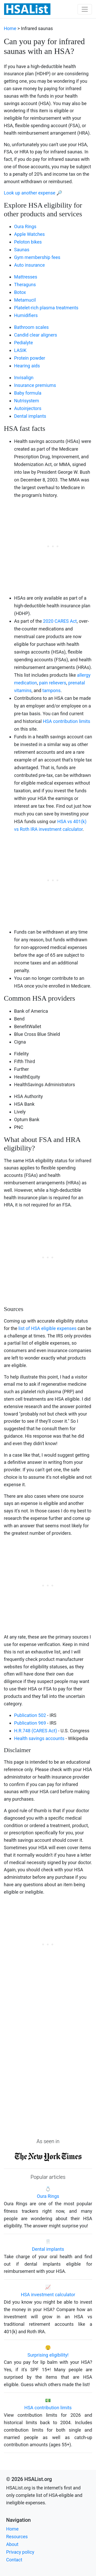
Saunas (21, 249)
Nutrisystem (26, 400)
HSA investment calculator (48, 2294)
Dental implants (30, 416)
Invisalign (24, 377)
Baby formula (27, 393)
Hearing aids (27, 365)
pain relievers (52, 682)
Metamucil (25, 300)
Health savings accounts (39, 1738)
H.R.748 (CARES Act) (35, 1730)
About (12, 2544)
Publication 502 (30, 1715)
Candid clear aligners (35, 335)
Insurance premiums (35, 385)
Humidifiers (26, 315)
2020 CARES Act (60, 621)
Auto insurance (29, 265)
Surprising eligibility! (48, 2355)
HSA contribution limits (66, 721)
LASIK (20, 350)
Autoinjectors (27, 408)
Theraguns (25, 284)
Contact (14, 2559)
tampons (51, 690)
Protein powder (29, 358)
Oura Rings (25, 226)
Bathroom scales (31, 327)
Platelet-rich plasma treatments (46, 307)
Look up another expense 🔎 (33, 193)
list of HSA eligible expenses (47, 1328)
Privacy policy (20, 2552)
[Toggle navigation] (85, 9)
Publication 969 (30, 1723)
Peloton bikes (28, 242)
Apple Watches (29, 234)
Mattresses (25, 277)
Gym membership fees (37, 257)
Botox (20, 292)
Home (10, 28)
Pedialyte (23, 342)
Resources (17, 2536)
